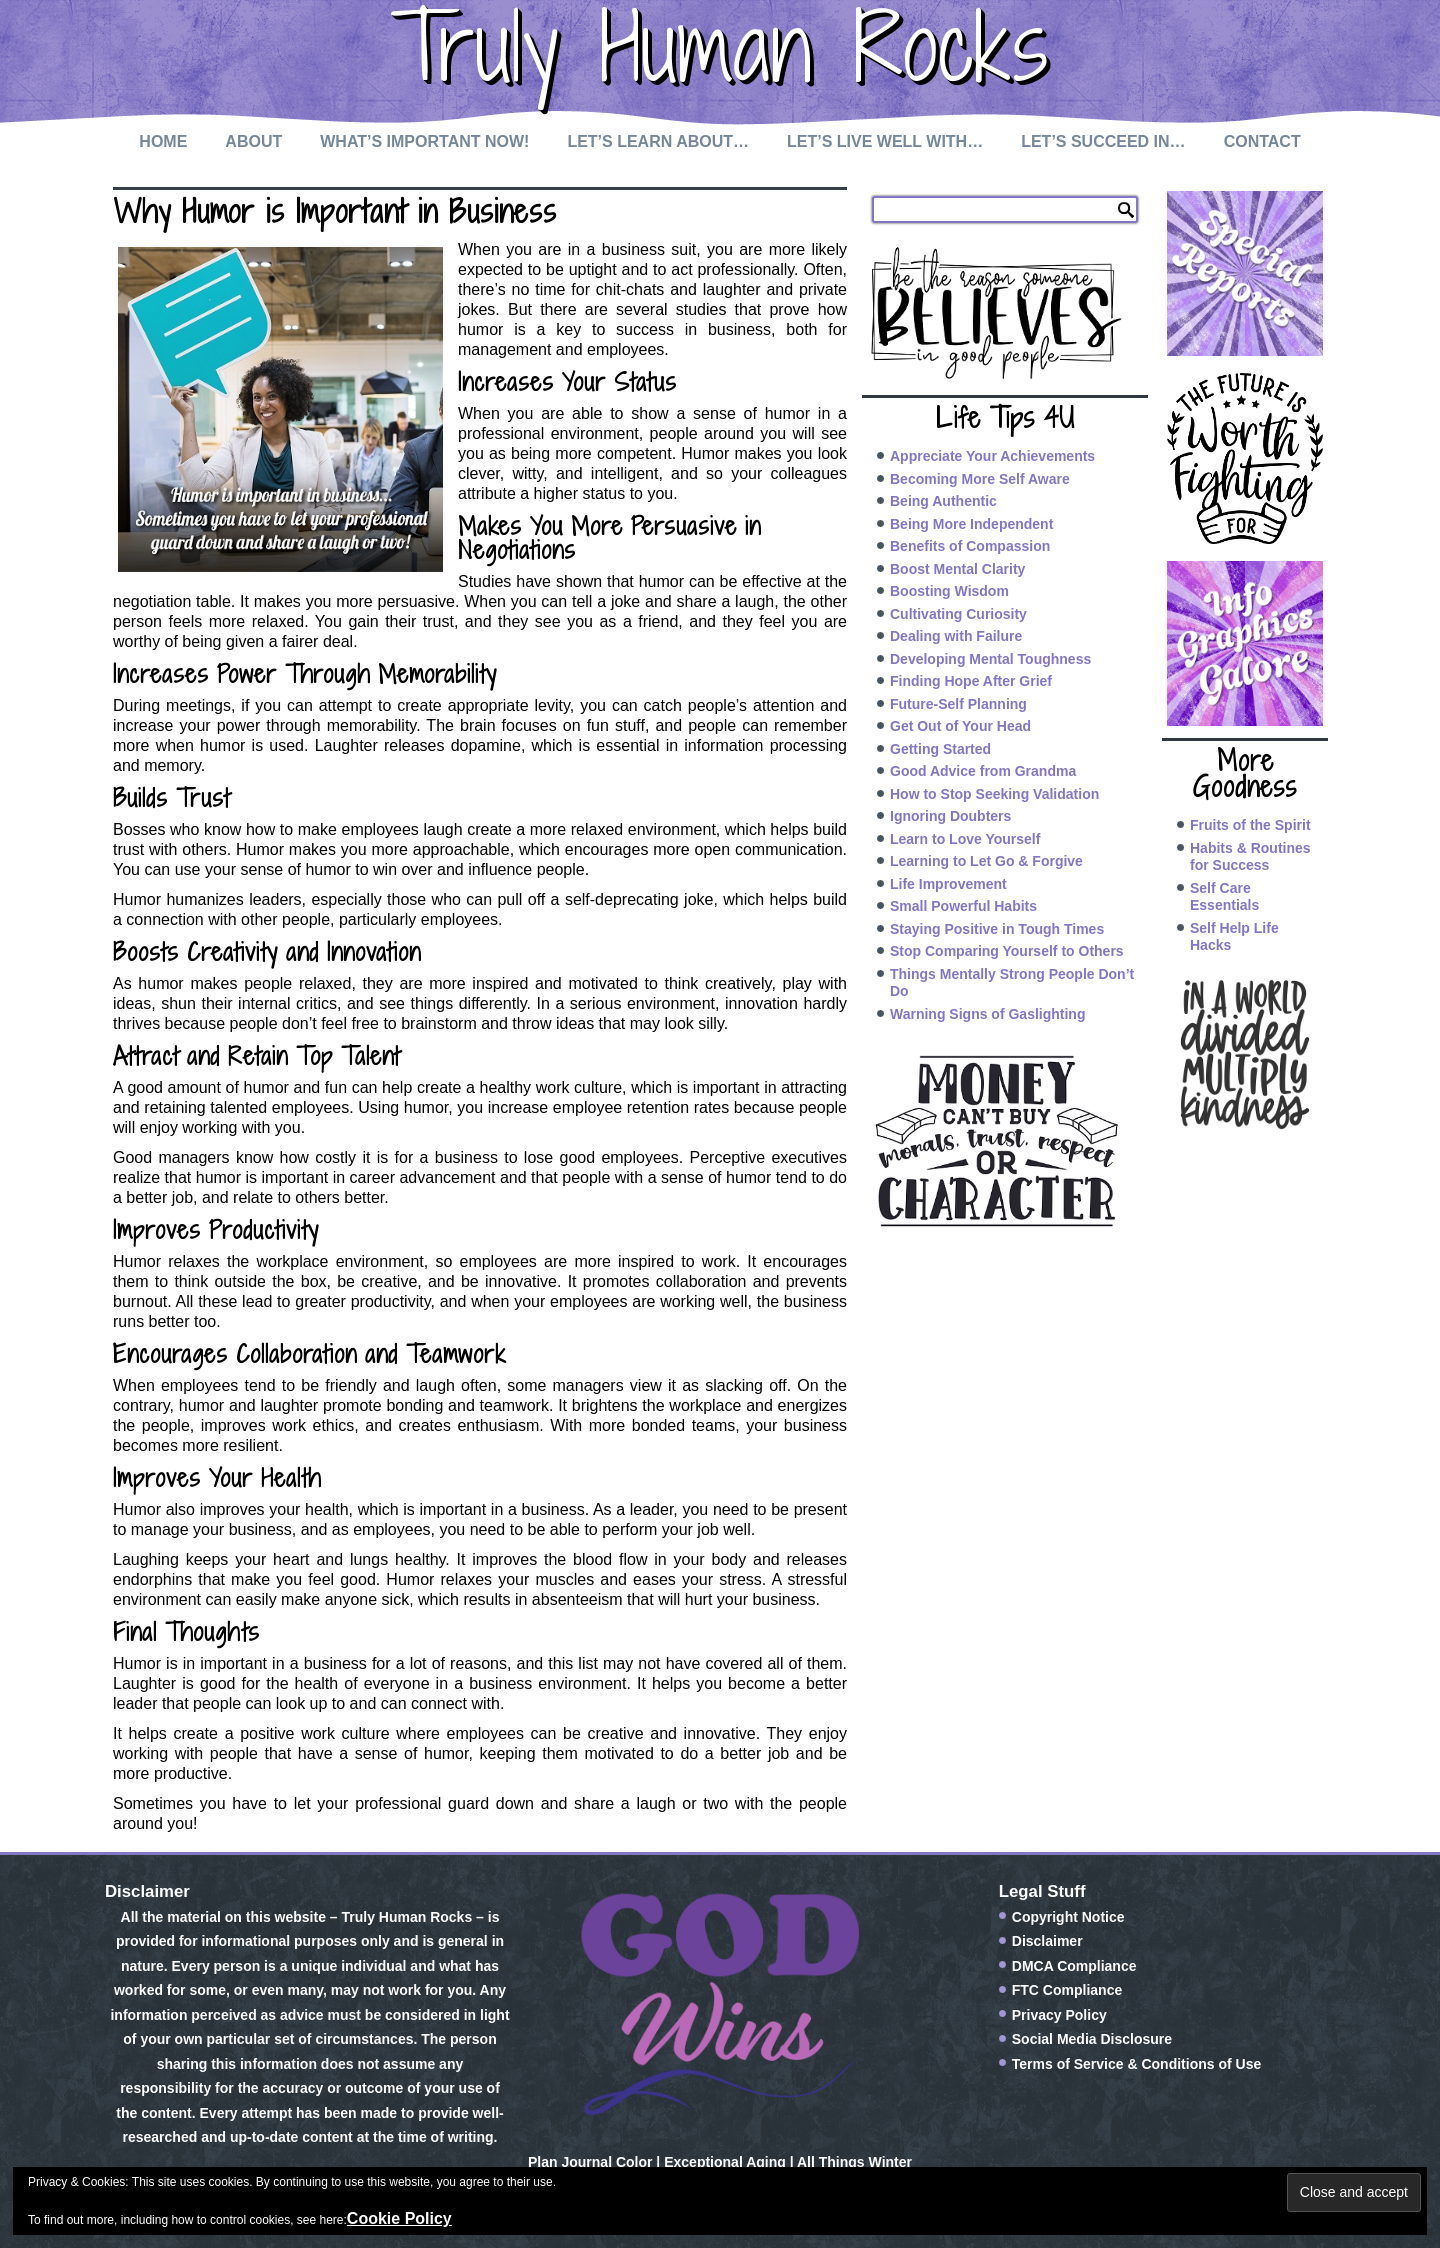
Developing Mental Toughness (990, 659)
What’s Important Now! (424, 141)
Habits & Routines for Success (1250, 857)
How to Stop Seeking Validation (994, 794)
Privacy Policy (1059, 2015)
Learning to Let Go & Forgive (986, 861)
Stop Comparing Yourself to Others (1007, 951)
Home (163, 141)
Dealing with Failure (956, 636)
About (253, 141)
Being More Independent (971, 524)
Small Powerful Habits (963, 906)
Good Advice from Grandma (983, 771)
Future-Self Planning (958, 704)
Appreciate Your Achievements (992, 456)
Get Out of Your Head (960, 726)
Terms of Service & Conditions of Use (1136, 2064)
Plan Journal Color (590, 2162)
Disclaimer (1047, 1941)
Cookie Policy (399, 2218)
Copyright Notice (1068, 1917)
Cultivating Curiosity (958, 614)
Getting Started (940, 749)
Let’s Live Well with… (885, 141)
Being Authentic (943, 501)
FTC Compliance (1067, 1990)
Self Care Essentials (1224, 897)
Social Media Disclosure (1092, 2039)
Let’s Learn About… (658, 141)
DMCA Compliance (1074, 1966)
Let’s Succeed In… (1103, 141)
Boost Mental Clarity (957, 569)
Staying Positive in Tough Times (997, 929)
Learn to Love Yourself (965, 839)
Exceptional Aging (725, 2162)
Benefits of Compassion (970, 546)
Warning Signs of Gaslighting (987, 1014)
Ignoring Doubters (950, 816)
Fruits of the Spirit (1250, 825)
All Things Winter (854, 2162)
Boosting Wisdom (949, 591)
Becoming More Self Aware (980, 479)
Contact (1262, 141)
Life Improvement (948, 884)
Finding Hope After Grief (971, 681)
